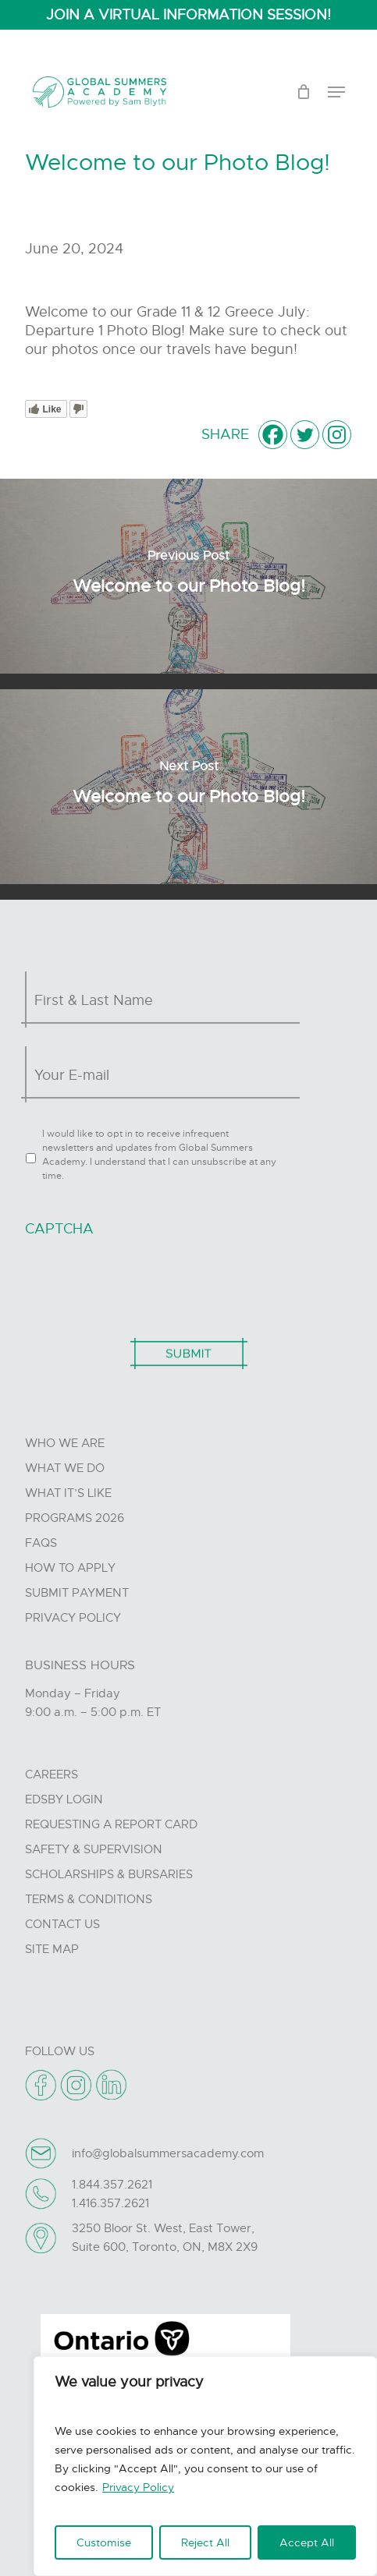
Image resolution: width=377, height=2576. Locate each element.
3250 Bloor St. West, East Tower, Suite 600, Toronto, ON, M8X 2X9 (165, 2237)
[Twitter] (304, 434)
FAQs (41, 1543)
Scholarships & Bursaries (109, 1874)
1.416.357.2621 (110, 2203)
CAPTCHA (59, 1228)
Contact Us (62, 1924)
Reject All (205, 2542)
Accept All (306, 2542)
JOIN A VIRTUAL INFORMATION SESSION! (188, 14)
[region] (205, 2466)
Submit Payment (77, 1593)
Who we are (65, 1443)
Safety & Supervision (93, 1849)
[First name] (164, 1000)
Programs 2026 (74, 1518)
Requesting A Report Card (111, 1824)
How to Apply (70, 1568)
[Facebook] (272, 434)
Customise (103, 2542)
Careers (51, 1774)
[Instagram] (336, 434)
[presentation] (143, 1279)
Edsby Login (64, 1799)
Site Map (52, 1949)
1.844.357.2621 (112, 2185)
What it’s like (68, 1493)
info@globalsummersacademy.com (168, 2153)
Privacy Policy (138, 2487)
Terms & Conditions (88, 1899)
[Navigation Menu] (336, 92)
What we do (65, 1468)
